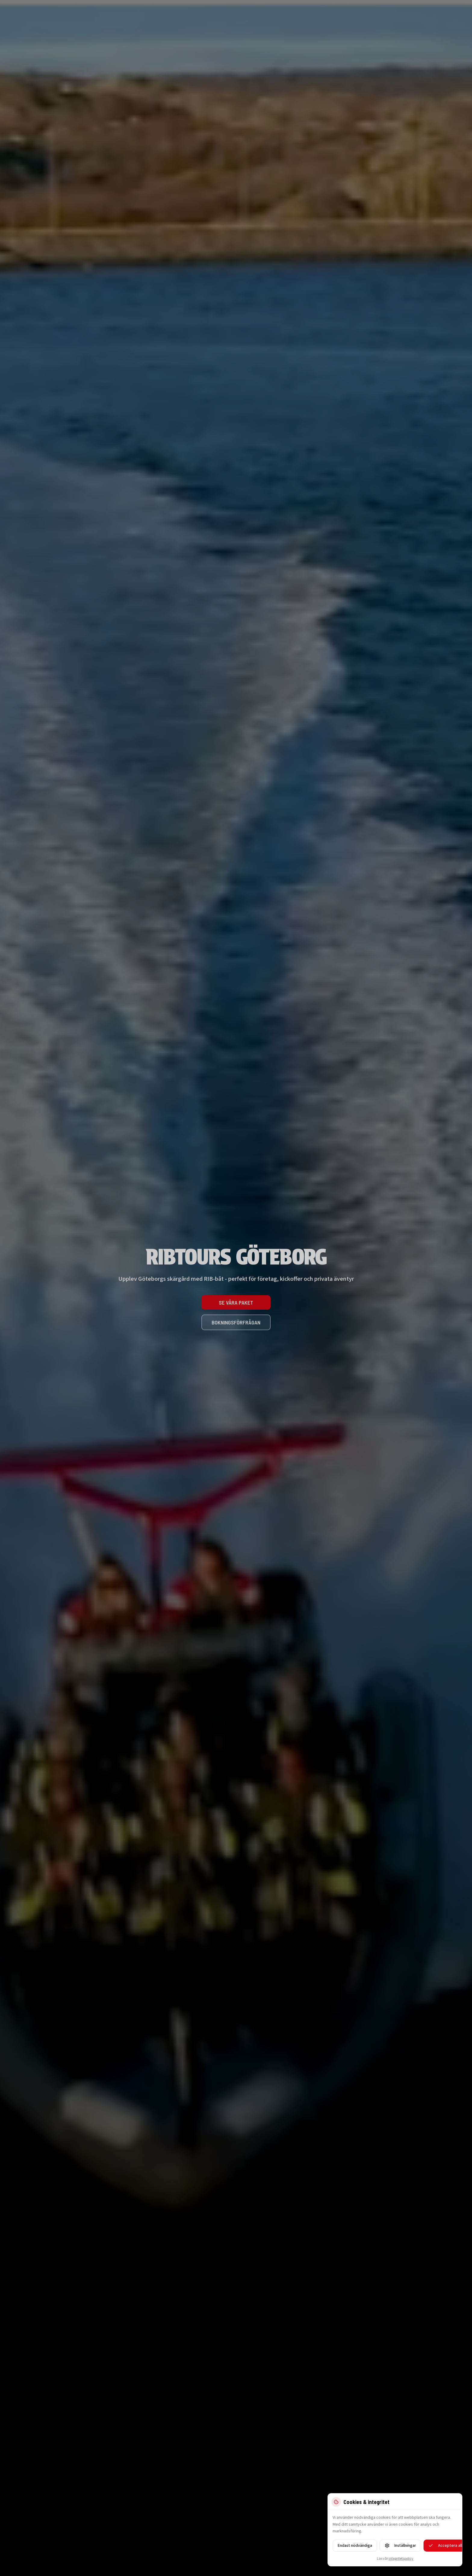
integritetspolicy (401, 2558)
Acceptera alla (446, 2546)
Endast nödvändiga (355, 2546)
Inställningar (400, 2546)
